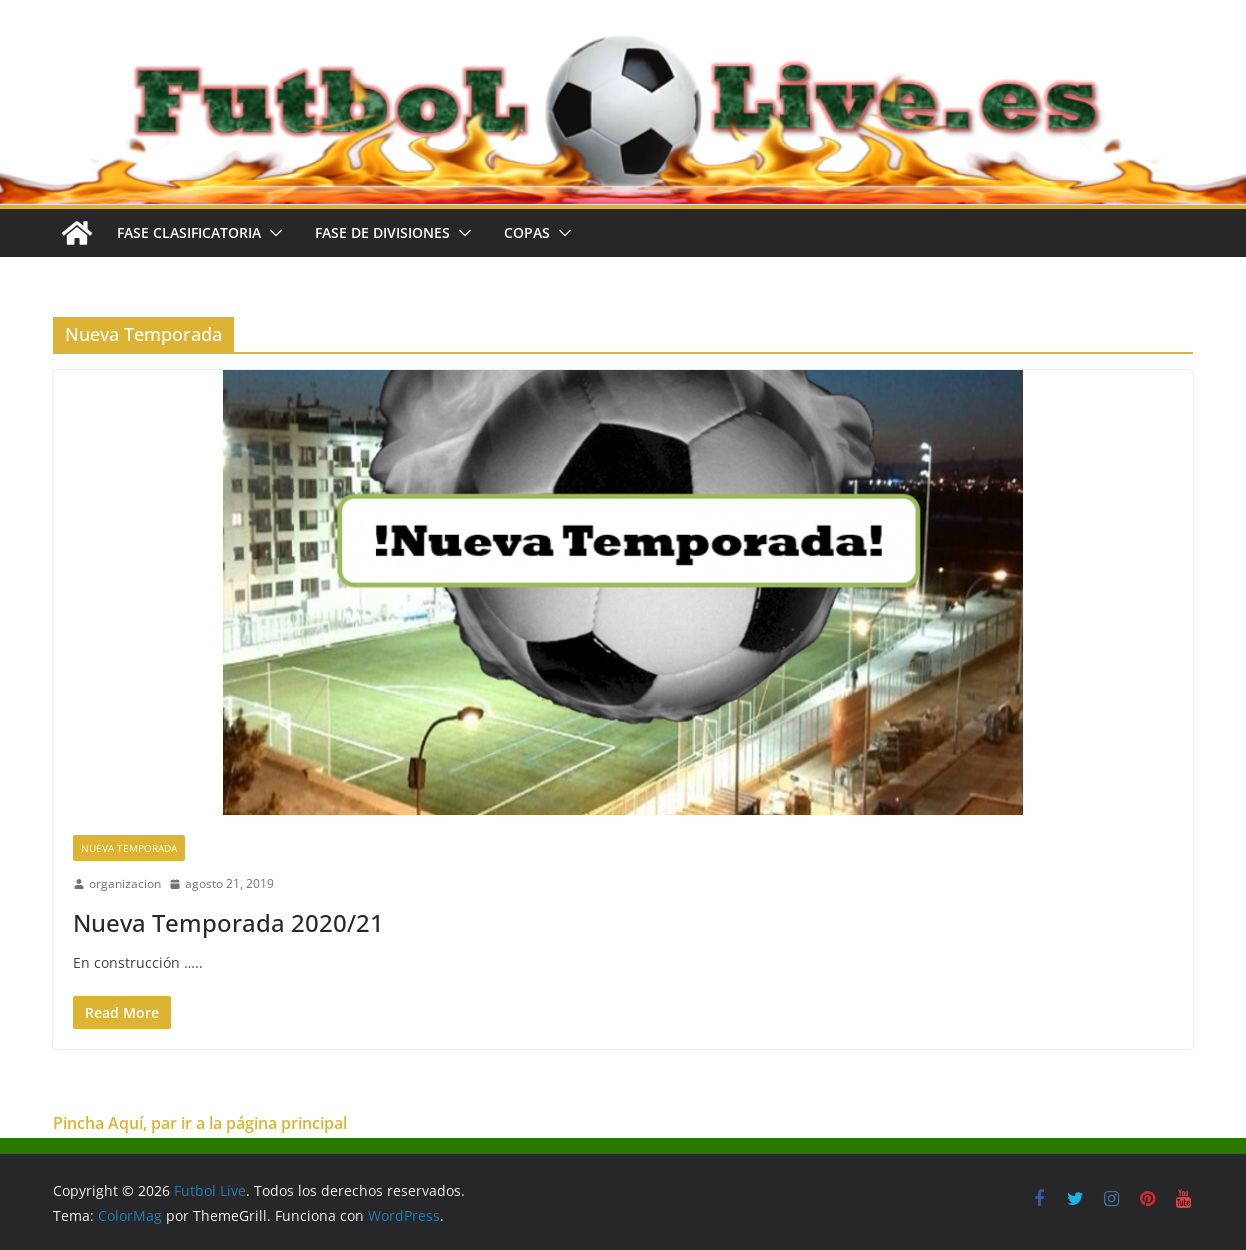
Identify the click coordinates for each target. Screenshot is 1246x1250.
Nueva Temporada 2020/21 (228, 922)
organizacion (125, 883)
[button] (272, 233)
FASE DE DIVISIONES (382, 232)
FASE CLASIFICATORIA (189, 232)
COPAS (527, 232)
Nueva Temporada (129, 848)
